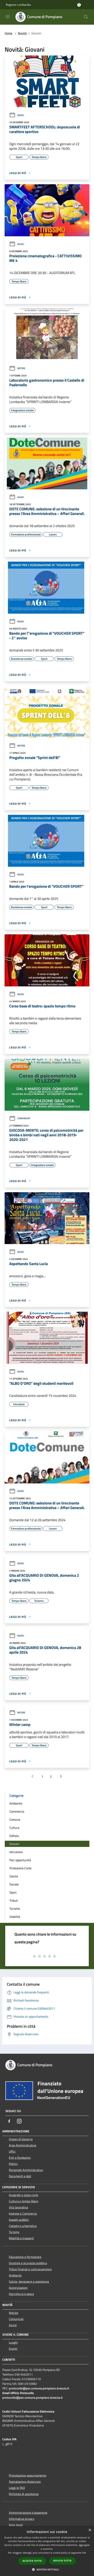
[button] (47, 2569)
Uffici (12, 2151)
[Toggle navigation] (7, 16)
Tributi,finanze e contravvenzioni (30, 2269)
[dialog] (47, 2551)
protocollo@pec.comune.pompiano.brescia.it (39, 2388)
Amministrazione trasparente (28, 2512)
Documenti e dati (20, 2176)
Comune (14, 1819)
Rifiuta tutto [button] (62, 2560)
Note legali (16, 2525)
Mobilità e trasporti (21, 2238)
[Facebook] (9, 2121)
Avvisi (16, 115)
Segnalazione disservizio (25, 2481)
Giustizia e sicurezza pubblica (28, 2263)
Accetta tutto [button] (32, 2561)
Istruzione (16, 1852)
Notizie (17, 368)
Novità (22, 33)
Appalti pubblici (19, 2219)
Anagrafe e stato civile (23, 2195)
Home (8, 33)
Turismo (14, 1908)
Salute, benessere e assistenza (29, 2281)
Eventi (13, 2348)
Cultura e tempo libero (23, 2201)
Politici (13, 2163)
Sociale (14, 1884)
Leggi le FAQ (17, 2487)
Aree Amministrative (22, 2145)
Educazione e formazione (25, 2257)
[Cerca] (86, 17)
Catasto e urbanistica (23, 2226)
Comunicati (19, 1118)
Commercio (16, 1811)
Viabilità (14, 1916)
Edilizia (14, 1835)
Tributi (13, 1900)
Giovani (14, 1844)
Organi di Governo (21, 2139)
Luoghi (13, 2342)
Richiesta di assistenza (24, 2494)
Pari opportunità (20, 1860)
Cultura (14, 1827)
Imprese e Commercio (23, 2213)
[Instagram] (19, 2121)
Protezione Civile (20, 1868)
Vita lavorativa (18, 2207)
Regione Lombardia (18, 4)
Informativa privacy (21, 2518)
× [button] (89, 2530)
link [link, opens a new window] (84, 2552)
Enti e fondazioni (20, 2157)
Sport (13, 1892)
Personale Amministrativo (26, 2170)
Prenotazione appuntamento (27, 2475)
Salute (13, 1876)
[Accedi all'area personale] (79, 4)
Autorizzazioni (18, 2287)
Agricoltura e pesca (21, 2294)
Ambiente (15, 1803)
